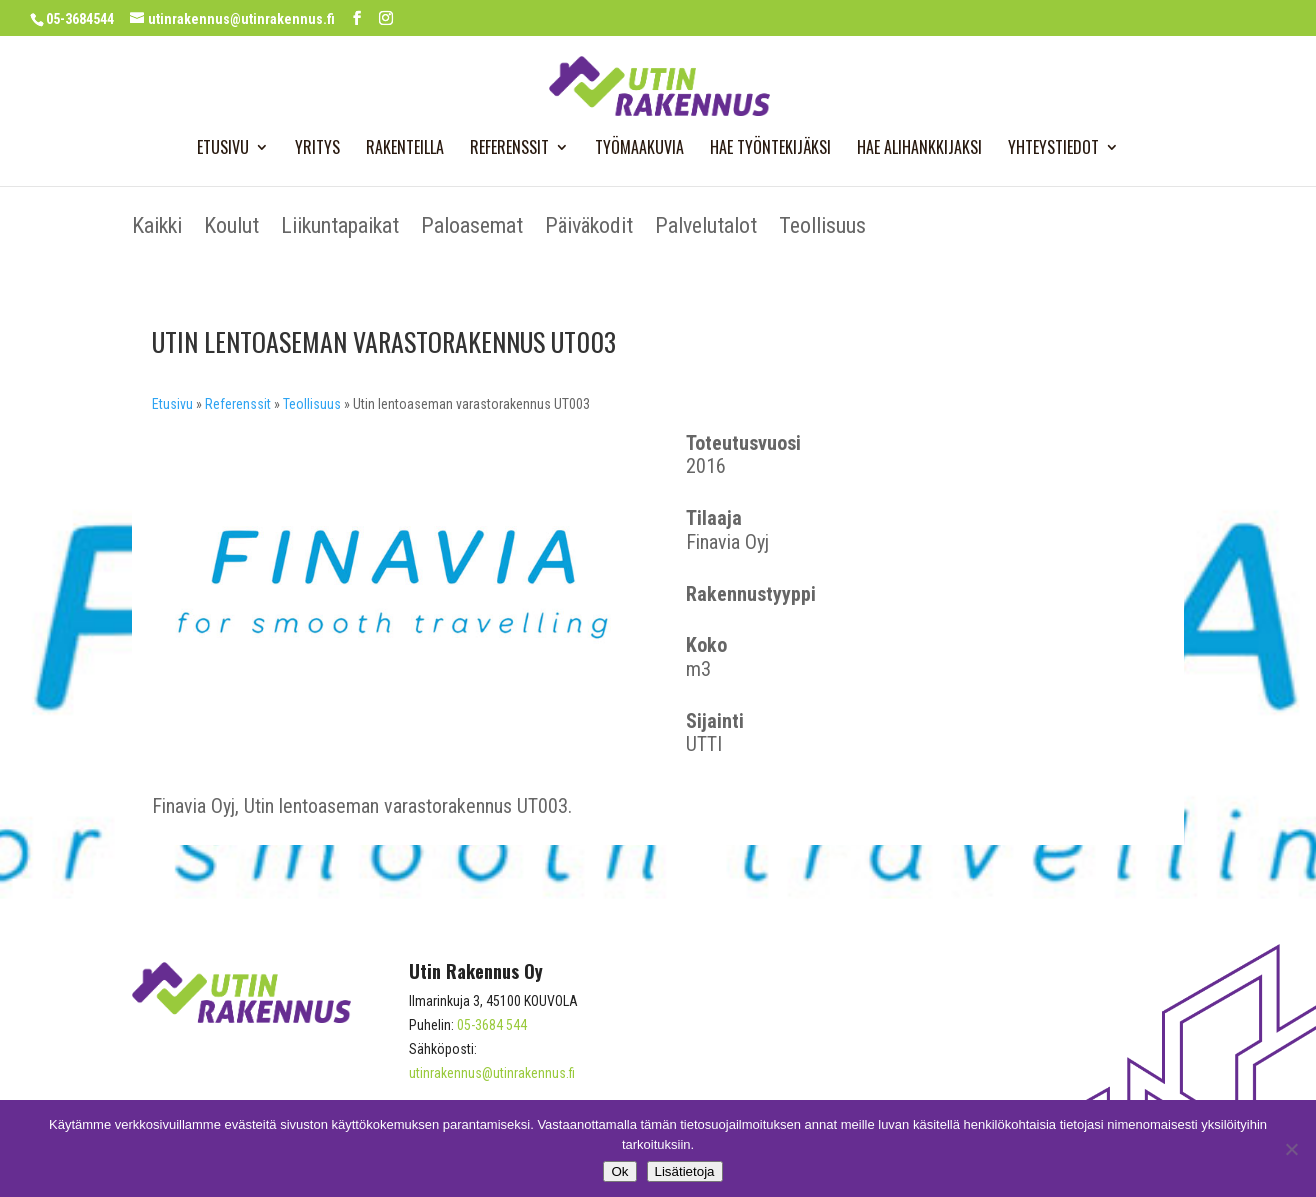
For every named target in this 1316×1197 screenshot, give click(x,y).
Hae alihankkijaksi (919, 149)
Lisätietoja (685, 1171)
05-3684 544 (492, 1025)
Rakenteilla (405, 149)
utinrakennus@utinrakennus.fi (492, 1073)
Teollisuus (822, 228)
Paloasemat (472, 228)
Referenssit (509, 149)
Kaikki (157, 228)
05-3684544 (80, 19)
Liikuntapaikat (340, 228)
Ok (619, 1171)
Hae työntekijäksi (770, 149)
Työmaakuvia (639, 149)
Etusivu (223, 149)
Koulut (231, 228)
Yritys (317, 149)
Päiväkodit (589, 228)
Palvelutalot (706, 228)
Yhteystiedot (1053, 149)
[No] (1291, 1149)
